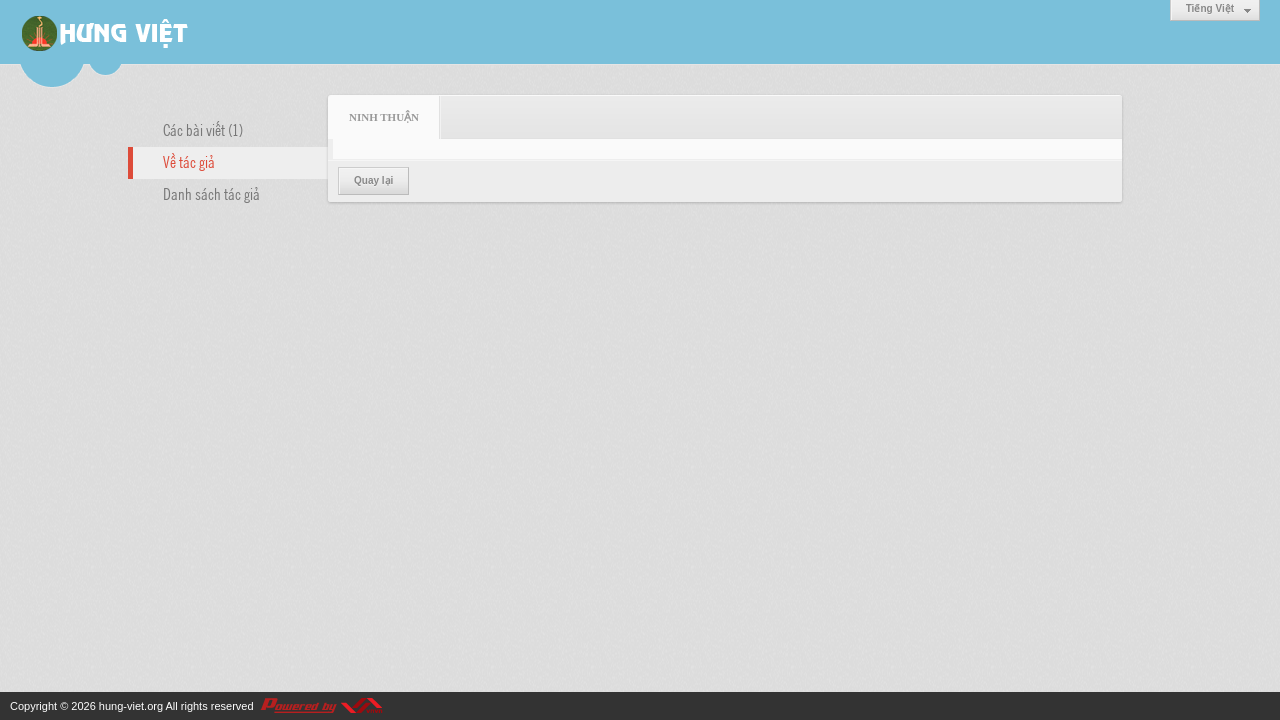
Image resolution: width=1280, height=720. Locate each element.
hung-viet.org (131, 706)
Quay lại (373, 180)
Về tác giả (189, 161)
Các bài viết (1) (203, 129)
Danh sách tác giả (211, 193)
